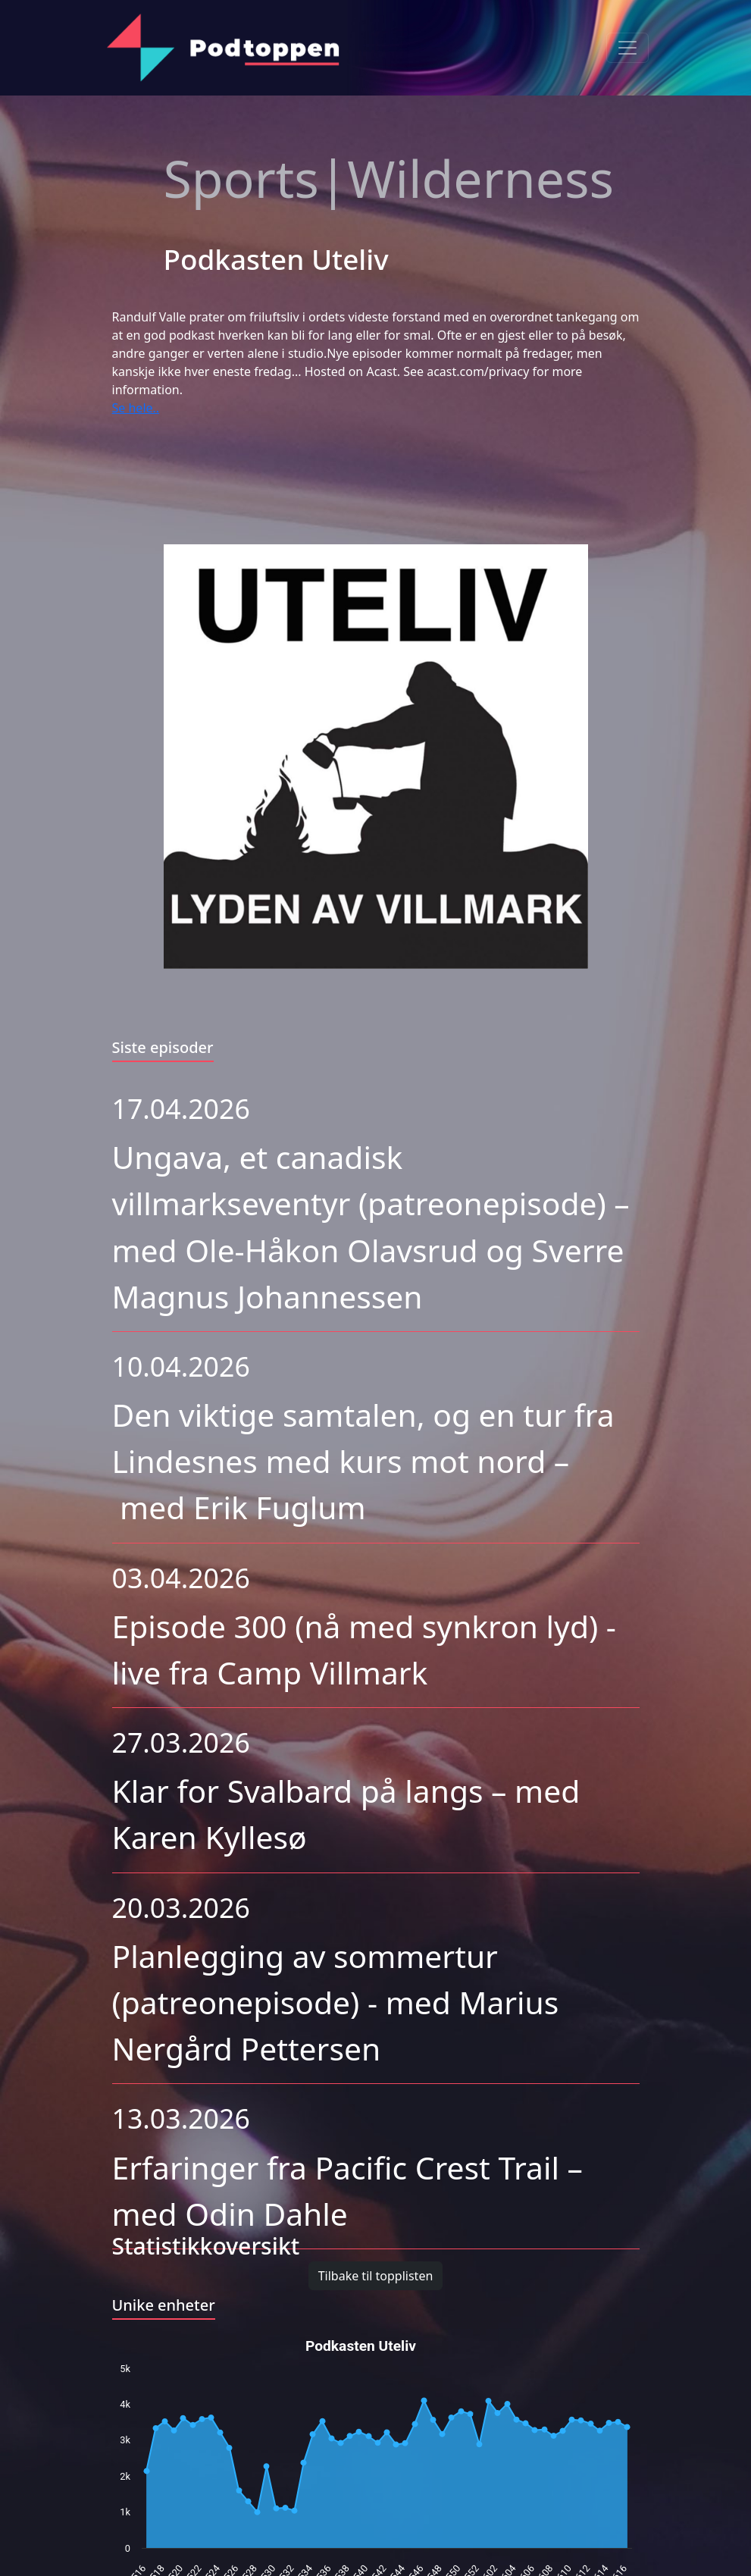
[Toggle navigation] (627, 48)
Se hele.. (136, 408)
